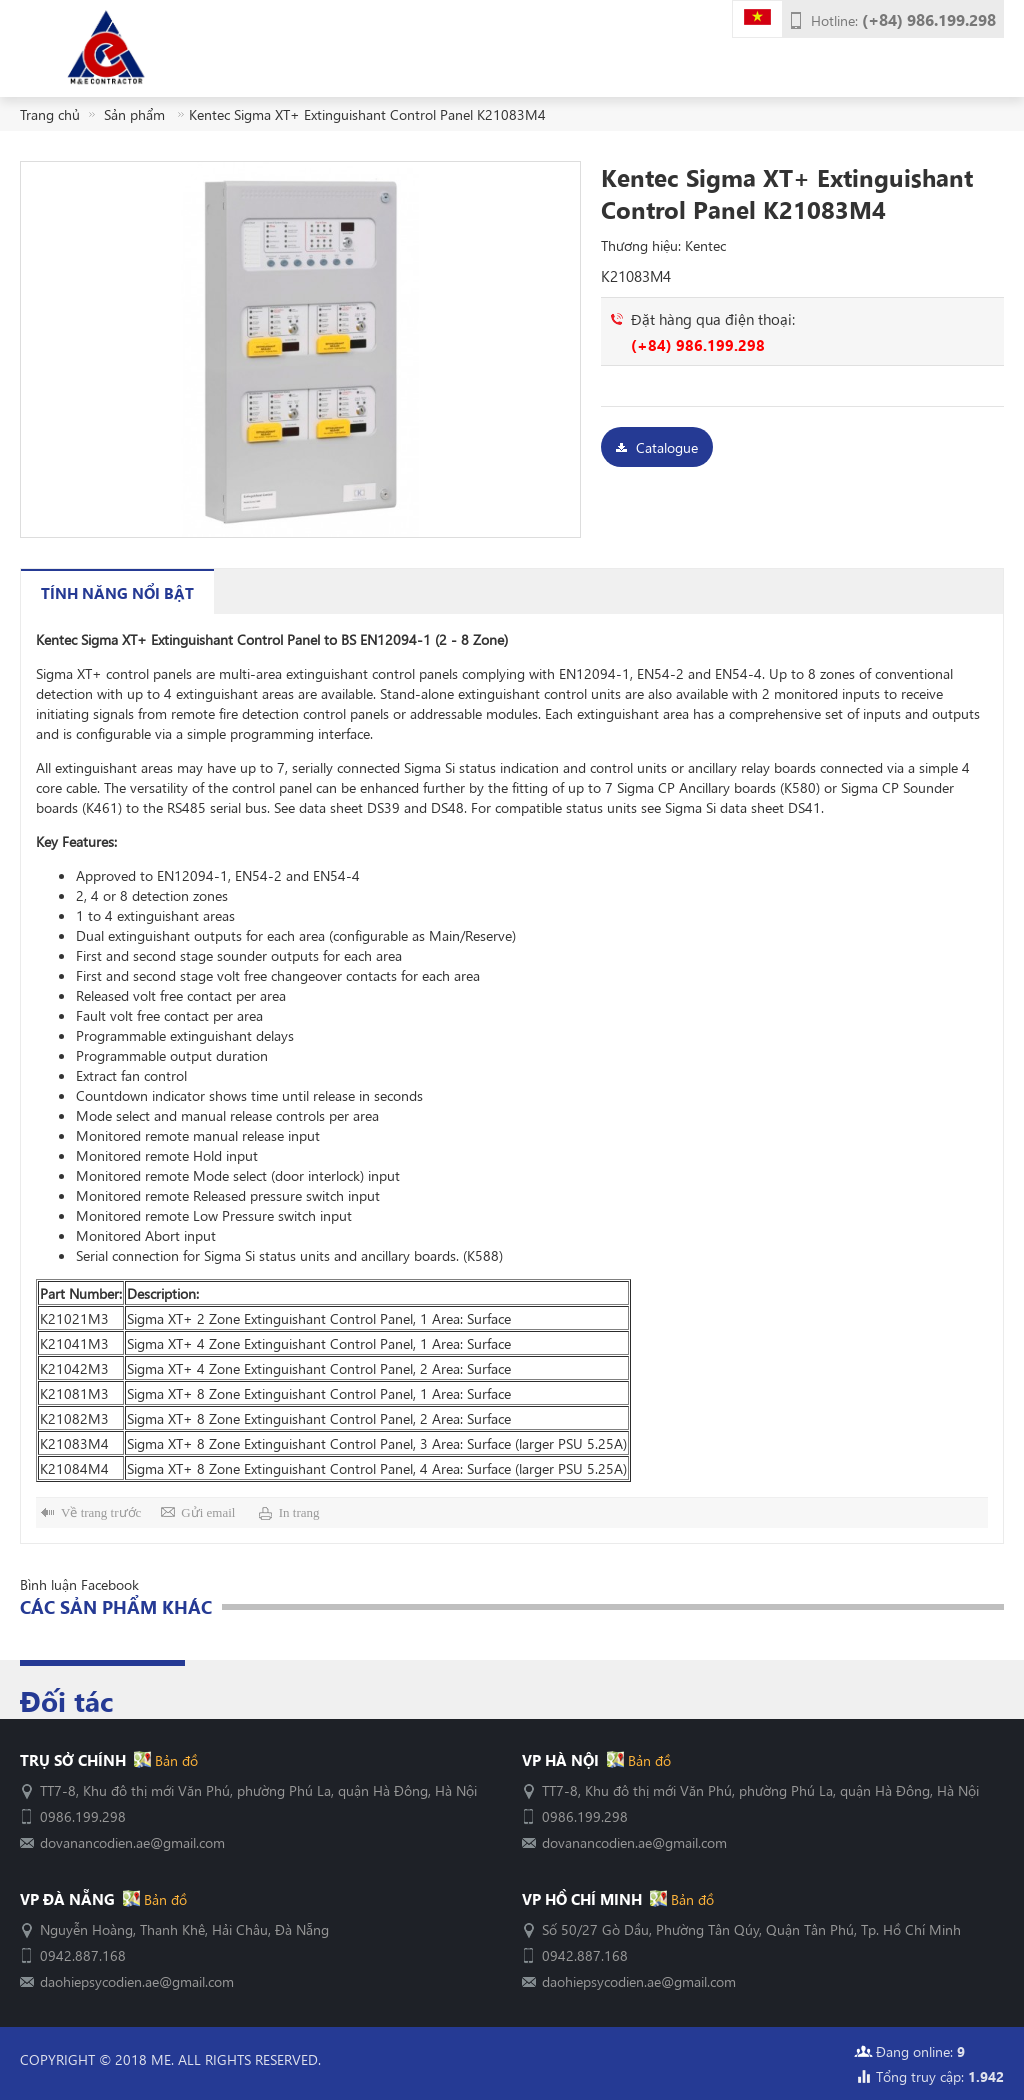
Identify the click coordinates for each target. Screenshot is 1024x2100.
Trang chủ (50, 114)
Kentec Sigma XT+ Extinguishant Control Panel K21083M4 (367, 114)
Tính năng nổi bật (117, 592)
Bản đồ (174, 1760)
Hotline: (903, 20)
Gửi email (208, 1512)
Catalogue (667, 447)
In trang (299, 1512)
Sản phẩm (136, 114)
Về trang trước (101, 1512)
